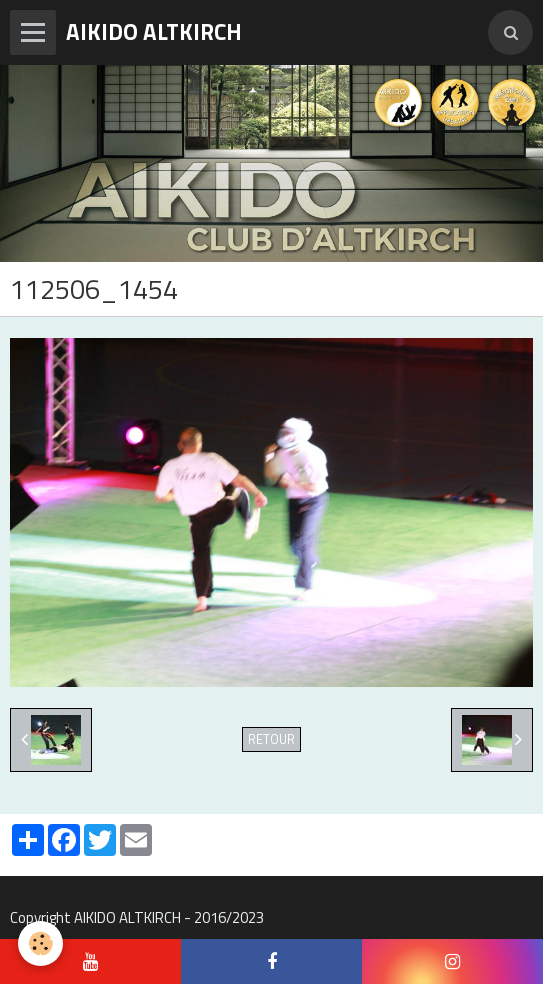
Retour (271, 739)
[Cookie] (40, 943)
